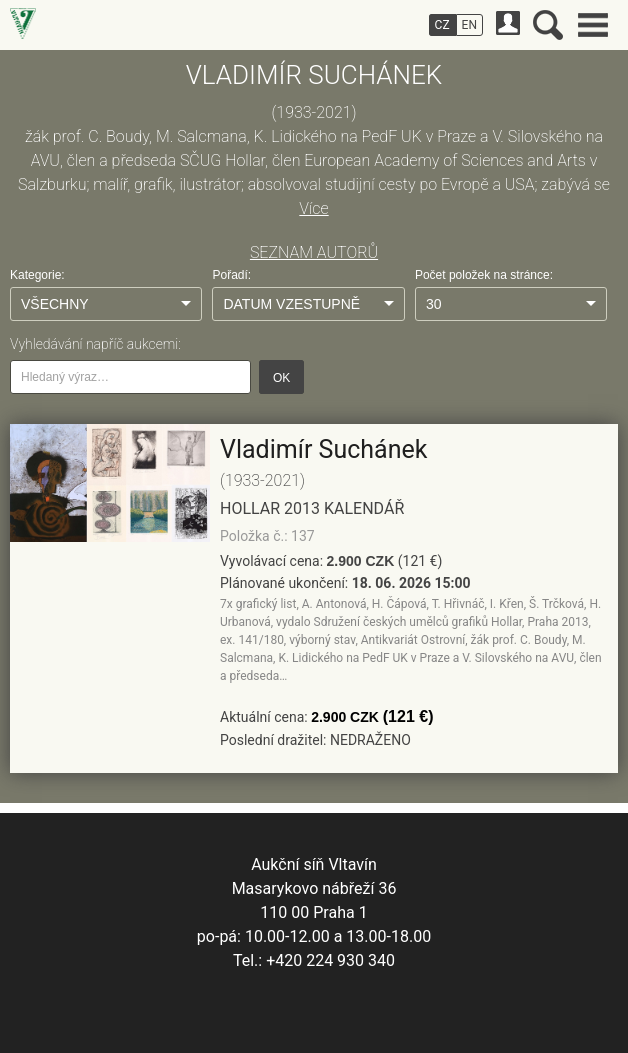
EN (469, 25)
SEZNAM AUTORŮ (314, 252)
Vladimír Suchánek (323, 449)
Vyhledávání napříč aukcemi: (95, 344)
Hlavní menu (593, 25)
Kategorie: (37, 275)
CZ (442, 25)
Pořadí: (231, 275)
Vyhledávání (548, 25)
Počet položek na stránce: (484, 275)
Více (313, 208)
